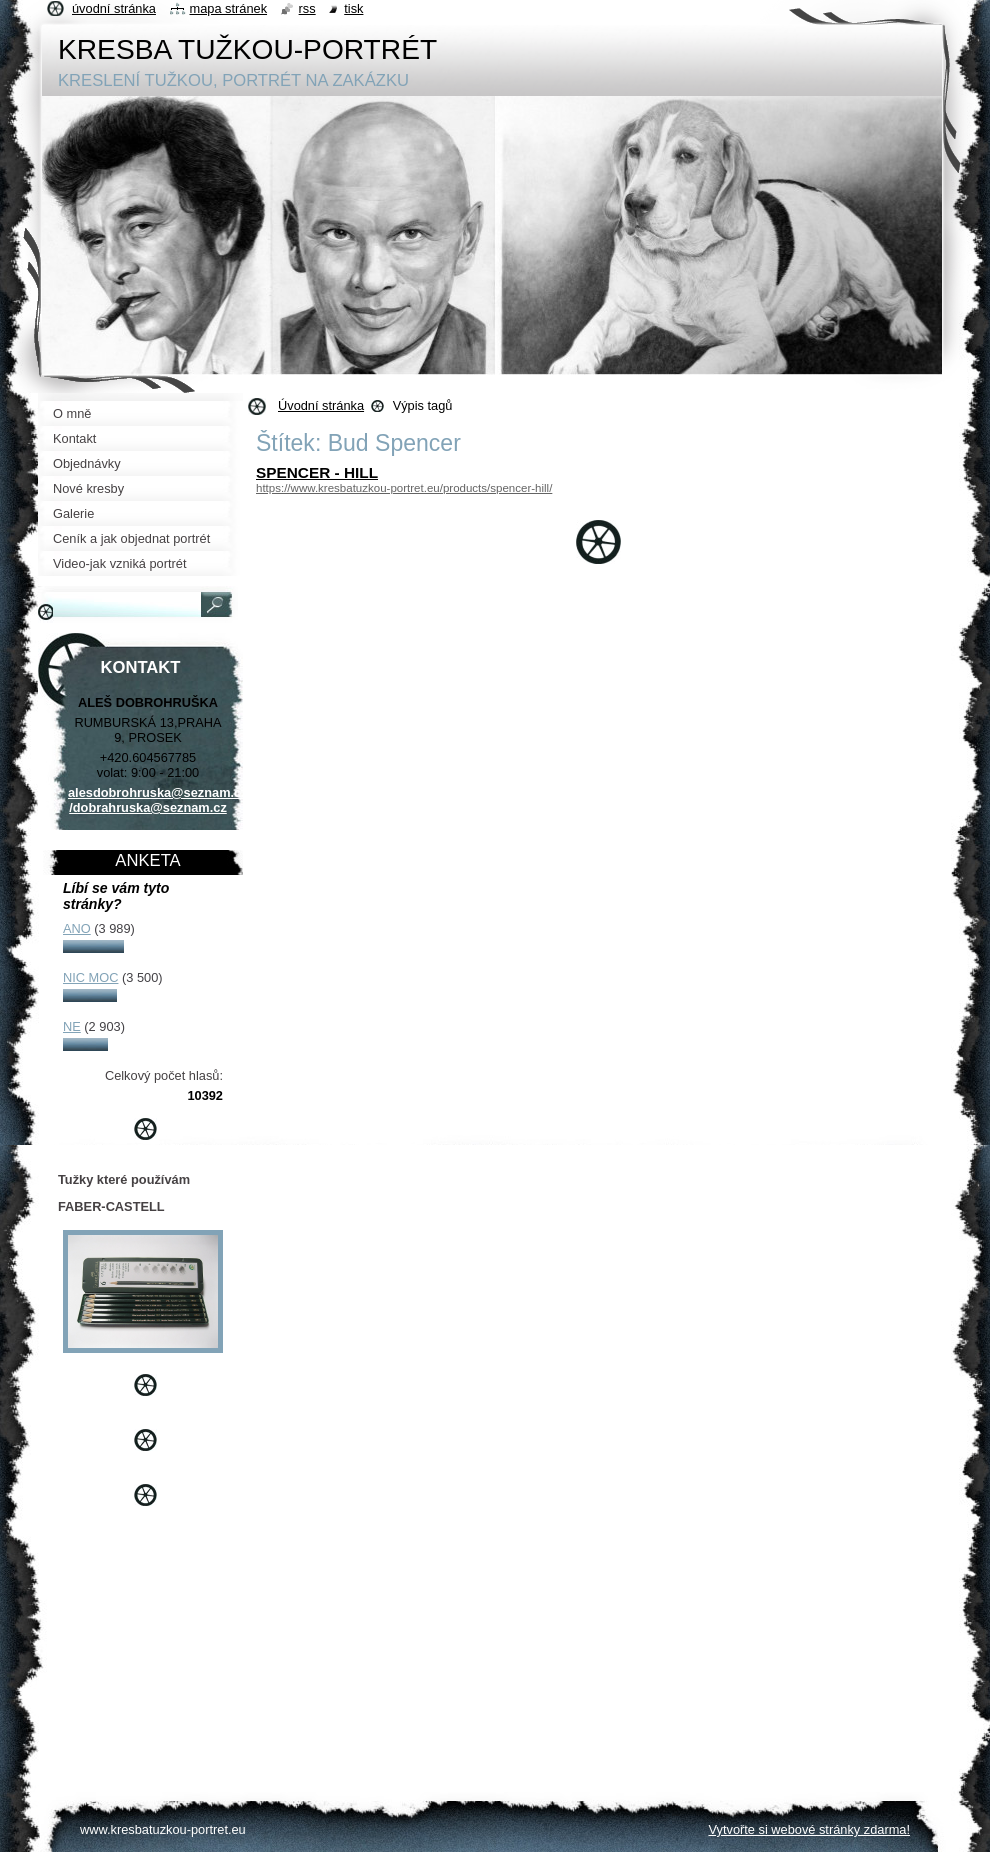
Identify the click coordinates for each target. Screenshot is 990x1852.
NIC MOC (90, 977)
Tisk (353, 8)
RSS (307, 8)
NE (72, 1026)
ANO (77, 928)
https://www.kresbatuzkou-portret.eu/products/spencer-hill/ (404, 488)
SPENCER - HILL (317, 472)
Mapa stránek (229, 8)
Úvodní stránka (321, 405)
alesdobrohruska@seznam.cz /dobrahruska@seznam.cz (158, 800)
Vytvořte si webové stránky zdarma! (809, 1829)
